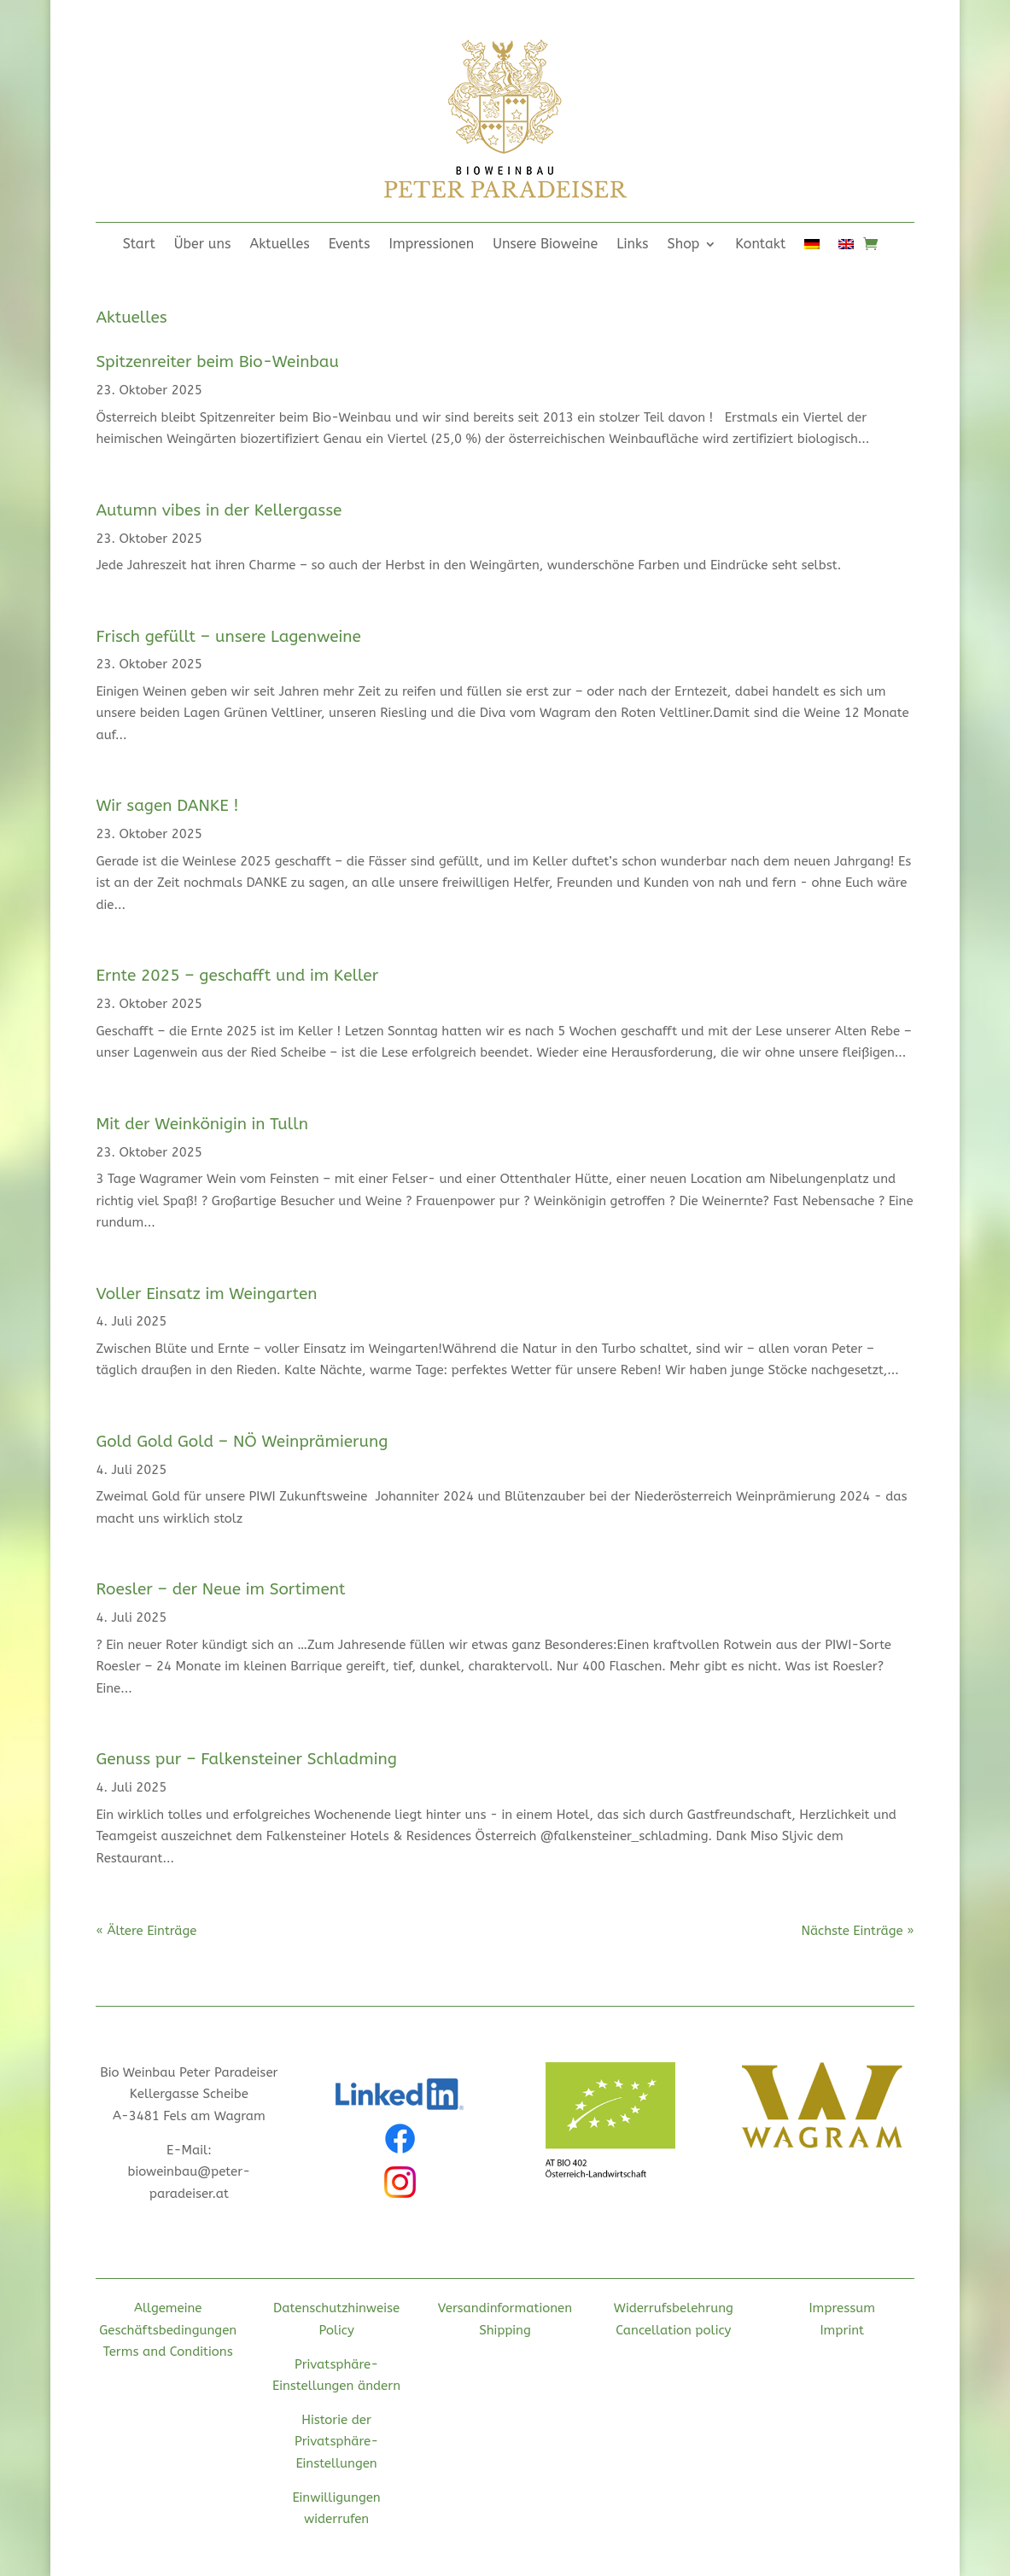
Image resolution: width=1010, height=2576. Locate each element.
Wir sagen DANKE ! (167, 805)
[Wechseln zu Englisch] (846, 247)
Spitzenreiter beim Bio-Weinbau (217, 362)
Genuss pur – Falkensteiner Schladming (246, 1759)
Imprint (842, 2330)
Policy (335, 2330)
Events (350, 245)
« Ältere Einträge (146, 1930)
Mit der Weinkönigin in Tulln (202, 1124)
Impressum (842, 2308)
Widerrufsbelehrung (673, 2308)
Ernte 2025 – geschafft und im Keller (237, 975)
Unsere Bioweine (545, 245)
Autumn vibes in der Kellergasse (219, 510)
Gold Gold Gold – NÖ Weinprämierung (242, 1441)
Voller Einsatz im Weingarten (206, 1294)
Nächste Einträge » (857, 1930)
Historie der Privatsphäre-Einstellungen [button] (336, 2441)
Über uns (202, 245)
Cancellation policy (673, 2330)
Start (139, 245)
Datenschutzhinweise (336, 2308)
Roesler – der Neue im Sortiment (220, 1589)
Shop (684, 245)
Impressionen (432, 245)
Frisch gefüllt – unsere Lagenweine (228, 636)
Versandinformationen (505, 2308)
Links (632, 245)
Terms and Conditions (168, 2351)
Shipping (505, 2330)
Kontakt (760, 245)
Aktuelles (280, 245)
